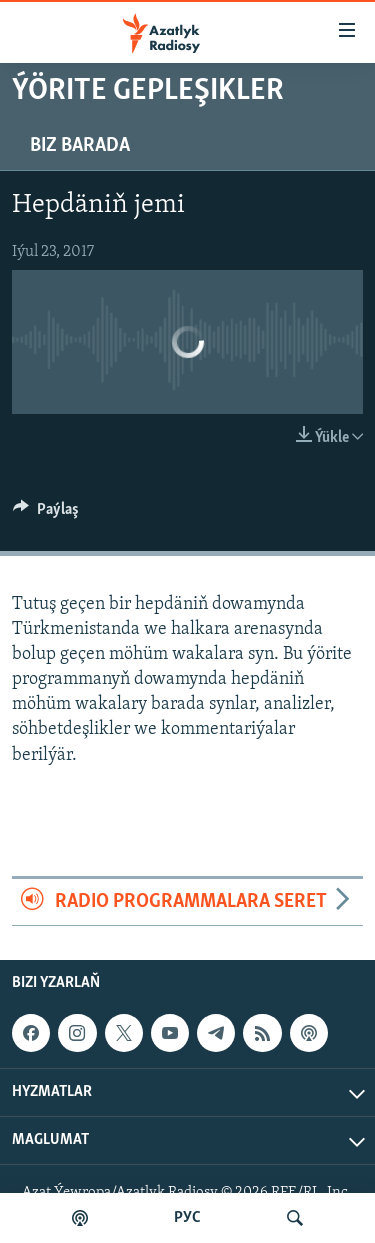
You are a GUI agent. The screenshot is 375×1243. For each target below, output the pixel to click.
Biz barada (80, 146)
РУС (187, 1218)
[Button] (46, 514)
